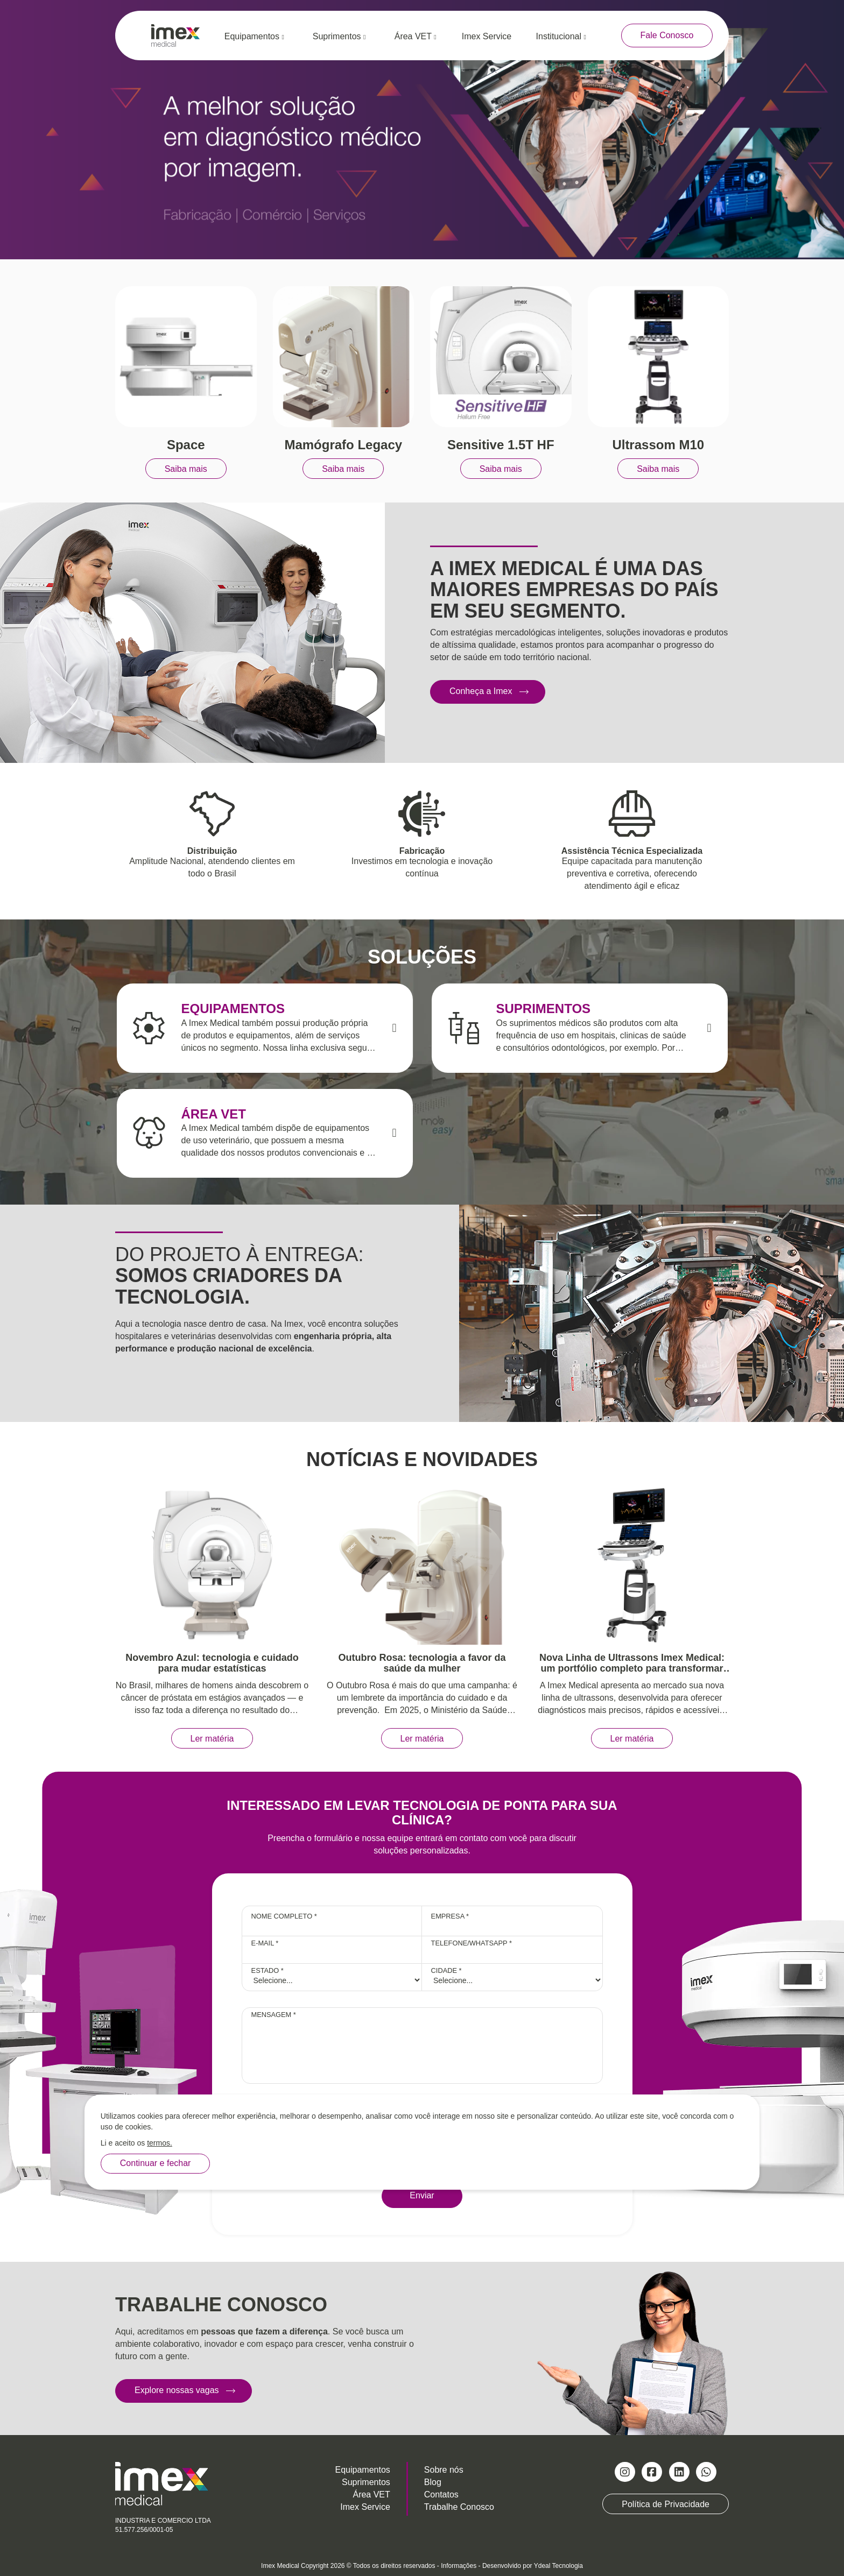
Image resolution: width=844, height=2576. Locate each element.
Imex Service (486, 36)
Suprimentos (339, 36)
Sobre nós (443, 2469)
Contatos (441, 2494)
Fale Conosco (667, 35)
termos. (159, 2143)
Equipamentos (254, 36)
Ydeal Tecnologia (558, 2566)
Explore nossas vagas (177, 2390)
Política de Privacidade (665, 2503)
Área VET (416, 36)
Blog (432, 2482)
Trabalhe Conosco (459, 2506)
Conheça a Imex (480, 691)
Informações (458, 2566)
